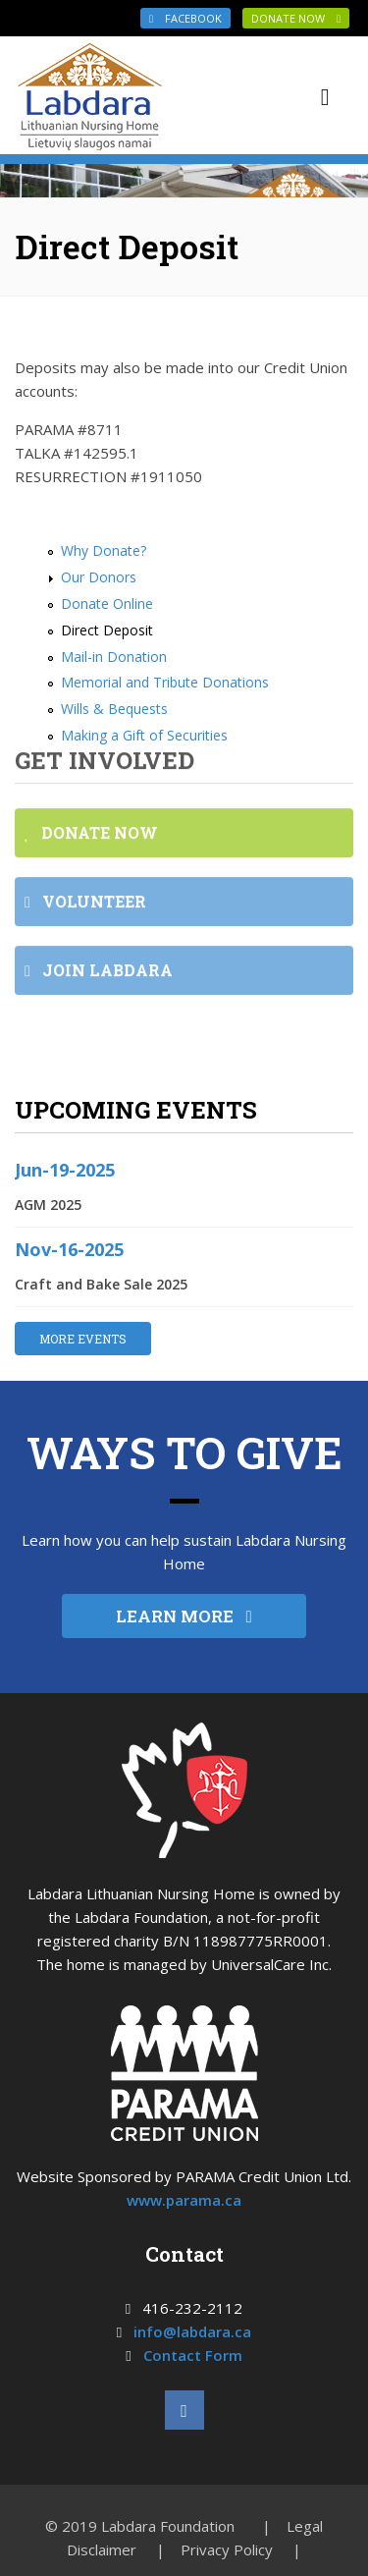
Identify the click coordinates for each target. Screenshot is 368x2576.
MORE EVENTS (83, 1338)
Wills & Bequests (114, 708)
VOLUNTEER (85, 907)
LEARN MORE (183, 1616)
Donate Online (107, 603)
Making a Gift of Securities (144, 735)
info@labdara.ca (192, 2331)
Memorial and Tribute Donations (165, 682)
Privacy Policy (227, 2549)
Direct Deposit (107, 630)
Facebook (185, 18)
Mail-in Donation (114, 656)
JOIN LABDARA (99, 975)
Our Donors (98, 577)
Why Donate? (103, 550)
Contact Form (192, 2355)
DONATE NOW (296, 18)
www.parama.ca (184, 2200)
